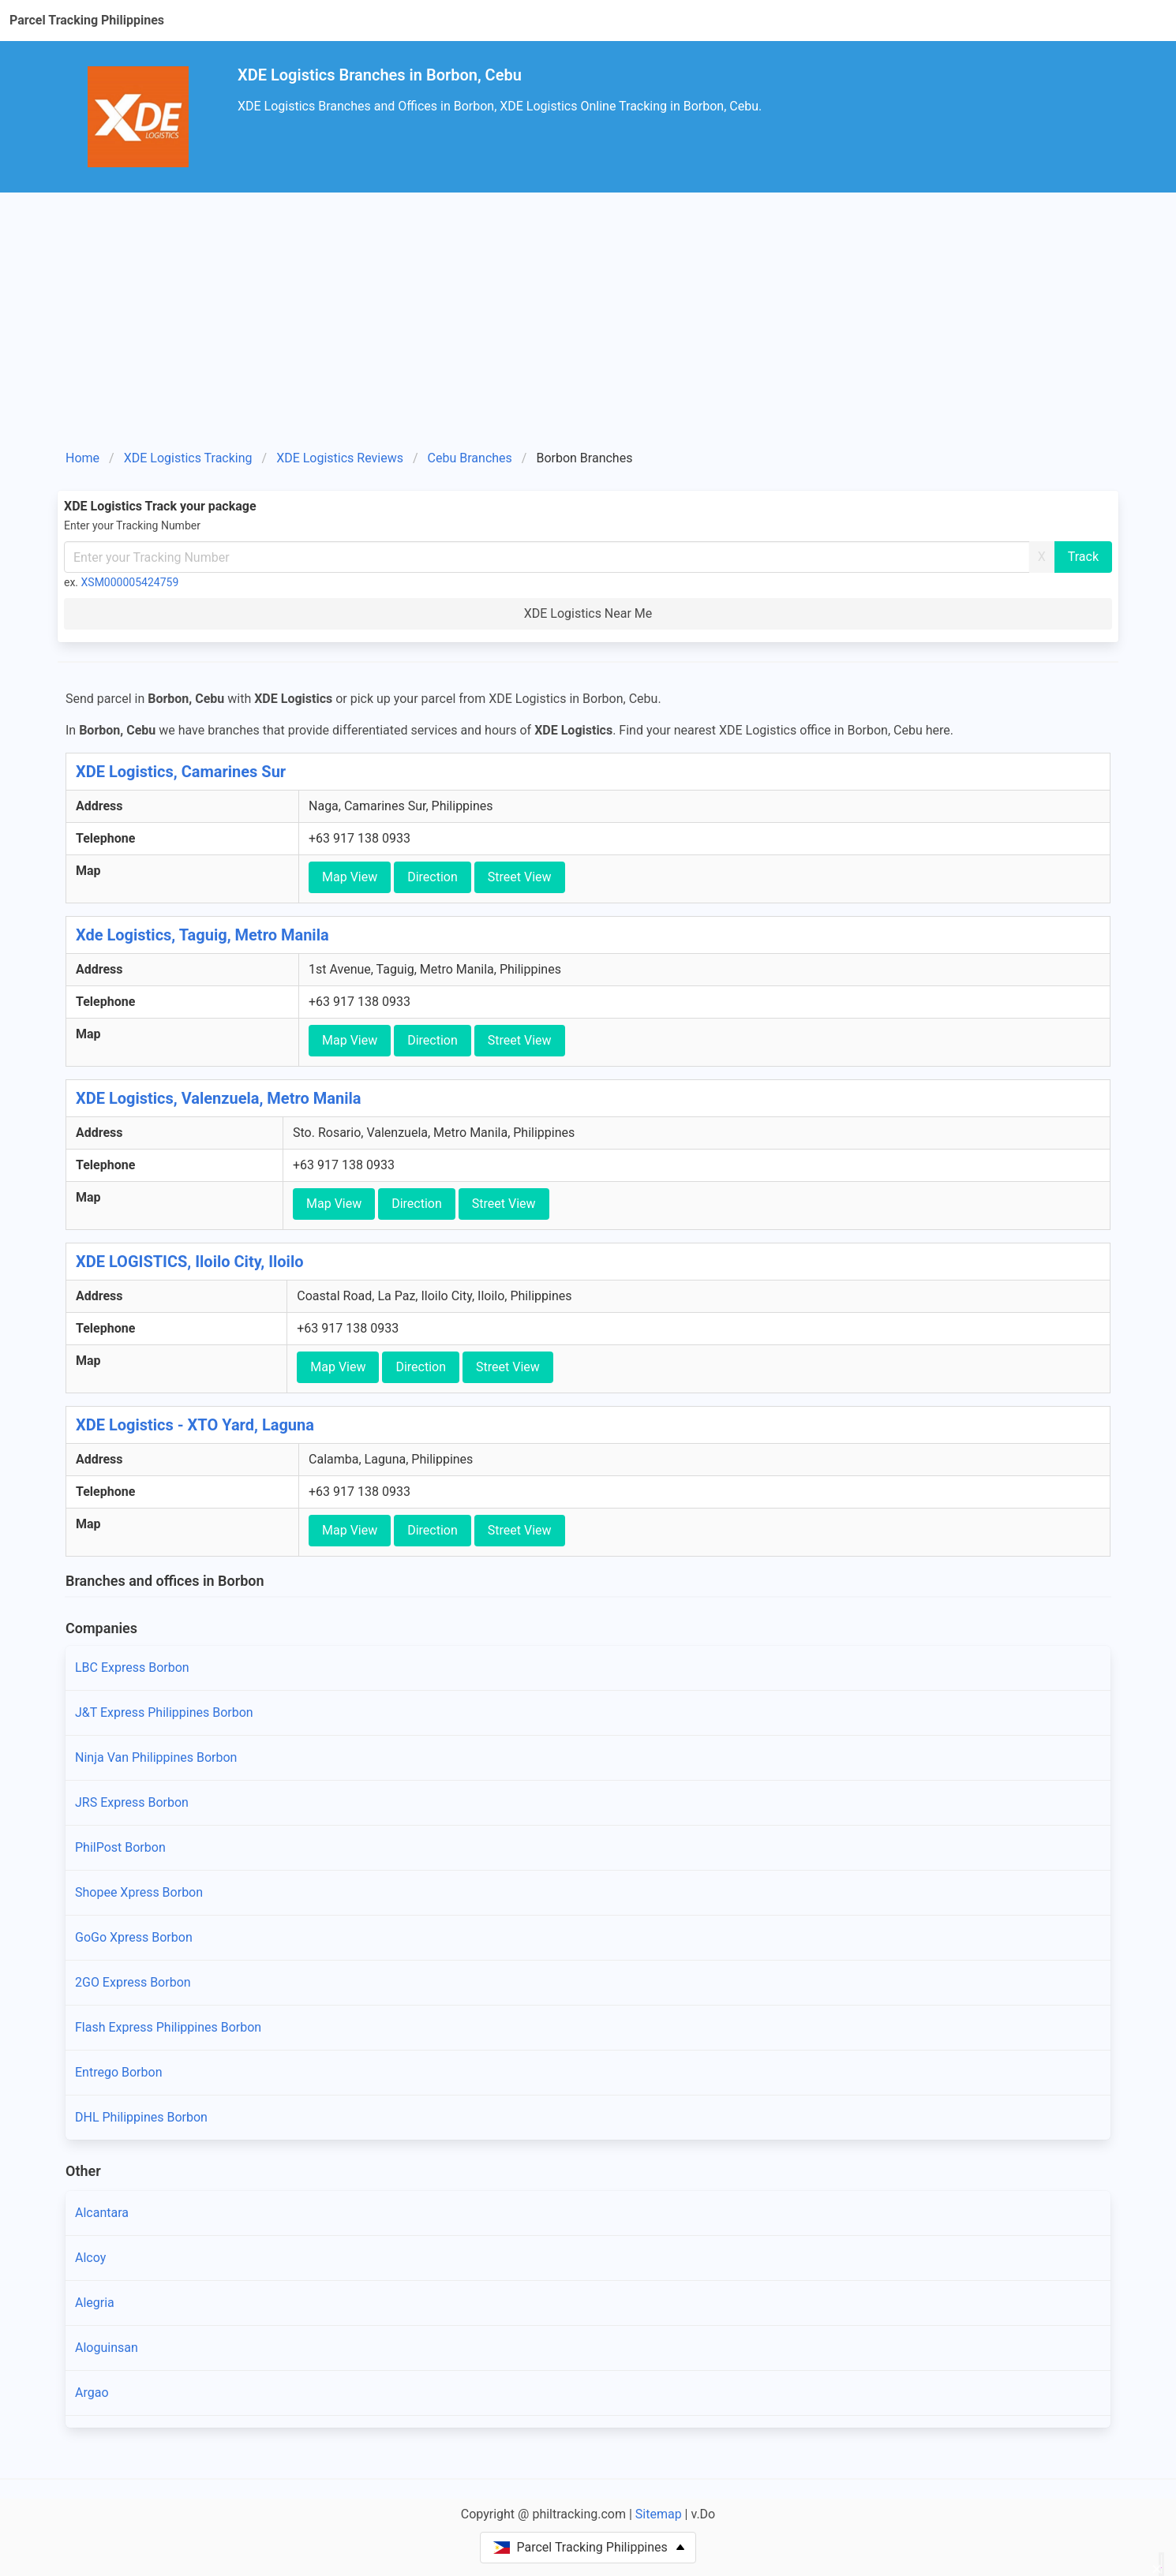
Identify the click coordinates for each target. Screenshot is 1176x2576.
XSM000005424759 (130, 582)
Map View (349, 876)
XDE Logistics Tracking (188, 458)
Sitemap (658, 2514)
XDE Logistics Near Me (588, 613)
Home (82, 458)
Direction (432, 876)
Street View (520, 876)
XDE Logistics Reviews (339, 458)
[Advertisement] (588, 310)
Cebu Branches (470, 458)
